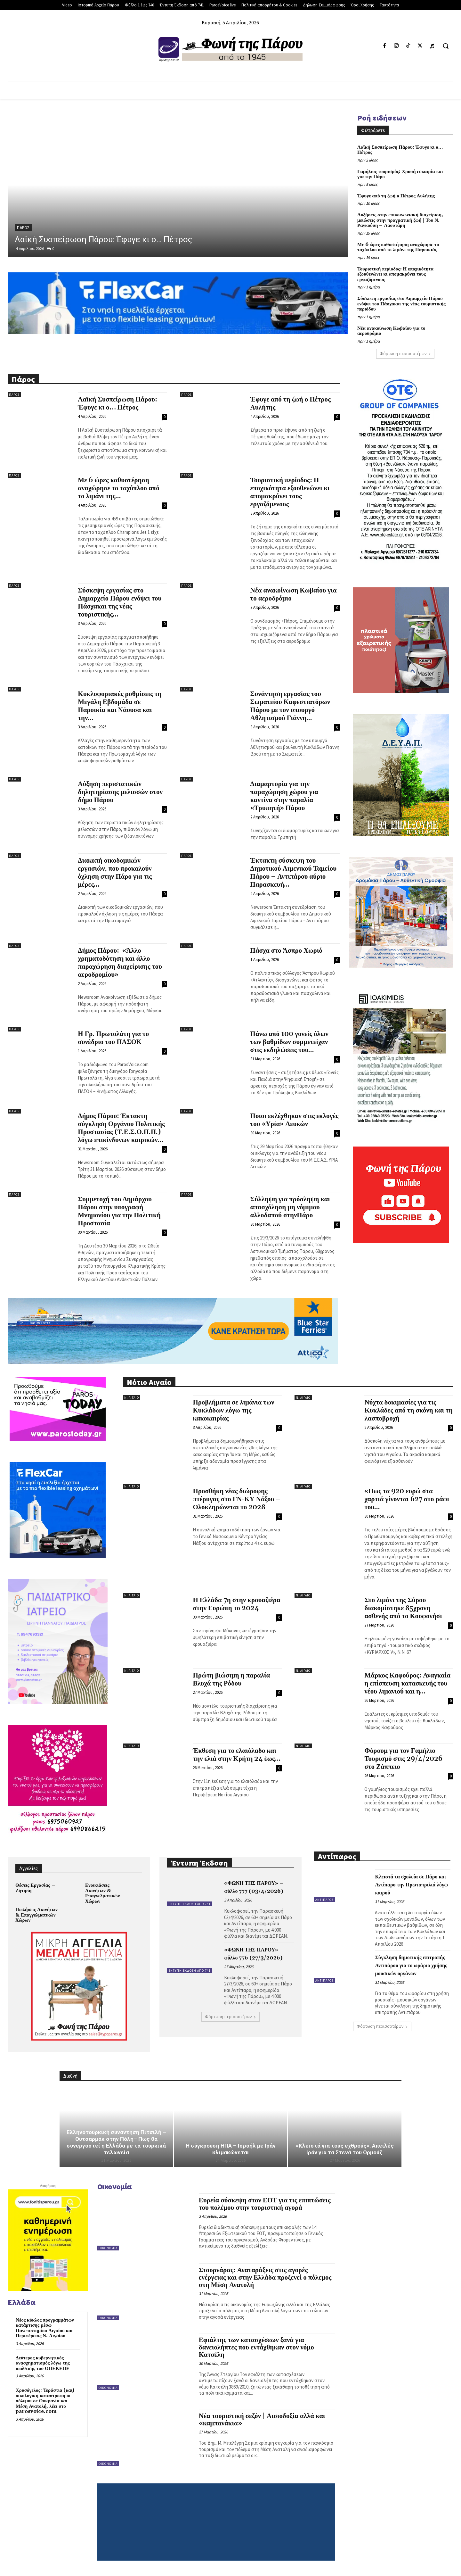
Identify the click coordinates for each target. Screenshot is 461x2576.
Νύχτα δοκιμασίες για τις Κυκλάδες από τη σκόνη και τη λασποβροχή (408, 1410)
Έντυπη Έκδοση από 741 (189, 1904)
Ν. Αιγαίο (131, 1398)
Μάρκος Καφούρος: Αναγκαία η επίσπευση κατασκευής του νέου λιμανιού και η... (407, 1683)
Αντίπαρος (324, 1900)
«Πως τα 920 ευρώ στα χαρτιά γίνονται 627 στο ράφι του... (406, 1499)
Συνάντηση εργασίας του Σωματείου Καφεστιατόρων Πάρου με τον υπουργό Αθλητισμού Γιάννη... (290, 706)
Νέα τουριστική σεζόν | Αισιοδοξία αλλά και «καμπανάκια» (262, 2420)
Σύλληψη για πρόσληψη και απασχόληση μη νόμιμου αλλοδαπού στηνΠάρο (290, 1207)
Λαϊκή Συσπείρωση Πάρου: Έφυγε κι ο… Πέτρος (103, 239)
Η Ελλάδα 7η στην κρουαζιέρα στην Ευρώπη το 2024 (236, 1604)
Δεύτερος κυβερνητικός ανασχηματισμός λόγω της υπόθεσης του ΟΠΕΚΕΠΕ (43, 2363)
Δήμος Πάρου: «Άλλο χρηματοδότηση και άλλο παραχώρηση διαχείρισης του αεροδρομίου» (120, 963)
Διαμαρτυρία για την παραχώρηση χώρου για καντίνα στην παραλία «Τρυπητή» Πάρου (284, 796)
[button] (445, 46)
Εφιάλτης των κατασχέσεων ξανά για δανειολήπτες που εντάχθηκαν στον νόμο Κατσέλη (256, 2347)
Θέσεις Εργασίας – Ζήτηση (35, 1888)
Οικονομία (108, 2248)
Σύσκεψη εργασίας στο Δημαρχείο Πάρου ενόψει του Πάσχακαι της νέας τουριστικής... (119, 602)
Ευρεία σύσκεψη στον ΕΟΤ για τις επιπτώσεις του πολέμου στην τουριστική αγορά (265, 2204)
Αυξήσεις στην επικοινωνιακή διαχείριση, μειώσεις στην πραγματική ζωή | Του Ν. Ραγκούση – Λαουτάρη (400, 220)
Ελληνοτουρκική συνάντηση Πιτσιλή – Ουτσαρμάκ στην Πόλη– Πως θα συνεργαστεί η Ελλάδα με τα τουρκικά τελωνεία (116, 2142)
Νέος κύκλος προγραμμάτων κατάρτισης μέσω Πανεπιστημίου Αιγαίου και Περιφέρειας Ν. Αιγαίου (45, 2328)
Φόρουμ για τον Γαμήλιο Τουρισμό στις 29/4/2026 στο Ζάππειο (403, 1759)
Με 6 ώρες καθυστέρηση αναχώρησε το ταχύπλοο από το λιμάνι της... (118, 488)
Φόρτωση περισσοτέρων (405, 353)
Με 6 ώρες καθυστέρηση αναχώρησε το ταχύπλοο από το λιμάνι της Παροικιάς (398, 247)
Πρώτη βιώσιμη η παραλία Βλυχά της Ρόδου (231, 1679)
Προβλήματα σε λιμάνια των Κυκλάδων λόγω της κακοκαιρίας (233, 1410)
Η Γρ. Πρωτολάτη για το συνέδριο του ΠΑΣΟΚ (113, 1038)
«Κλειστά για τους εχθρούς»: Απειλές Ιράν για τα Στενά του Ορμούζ (345, 2149)
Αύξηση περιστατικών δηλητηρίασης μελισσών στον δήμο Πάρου (120, 792)
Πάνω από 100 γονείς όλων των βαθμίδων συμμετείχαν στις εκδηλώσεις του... (289, 1042)
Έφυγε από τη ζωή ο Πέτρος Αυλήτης (396, 196)
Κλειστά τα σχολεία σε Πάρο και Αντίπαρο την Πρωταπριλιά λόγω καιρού (411, 1885)
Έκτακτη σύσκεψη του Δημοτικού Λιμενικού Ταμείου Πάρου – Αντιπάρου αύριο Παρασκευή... (293, 873)
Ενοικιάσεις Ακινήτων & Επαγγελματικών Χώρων (102, 1893)
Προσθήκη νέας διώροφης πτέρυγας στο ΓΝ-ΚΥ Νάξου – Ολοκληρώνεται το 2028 (236, 1499)
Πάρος (23, 228)
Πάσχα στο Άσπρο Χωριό (286, 951)
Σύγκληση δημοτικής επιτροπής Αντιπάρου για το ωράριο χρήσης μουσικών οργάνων (411, 1965)
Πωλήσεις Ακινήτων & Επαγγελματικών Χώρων (36, 1915)
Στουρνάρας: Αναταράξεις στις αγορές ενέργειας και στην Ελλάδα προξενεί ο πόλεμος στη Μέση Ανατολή (265, 2277)
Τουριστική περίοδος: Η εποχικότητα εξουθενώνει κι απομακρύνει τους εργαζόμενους (395, 274)
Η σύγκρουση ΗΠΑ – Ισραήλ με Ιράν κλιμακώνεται (231, 2149)
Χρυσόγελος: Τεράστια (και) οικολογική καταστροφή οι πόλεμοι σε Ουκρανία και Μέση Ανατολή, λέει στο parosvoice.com (45, 2400)
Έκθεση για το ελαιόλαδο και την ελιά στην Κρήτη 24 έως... (236, 1755)
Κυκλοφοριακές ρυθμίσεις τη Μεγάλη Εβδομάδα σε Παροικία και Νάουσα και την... (119, 706)
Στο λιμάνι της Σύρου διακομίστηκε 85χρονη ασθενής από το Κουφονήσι (403, 1608)
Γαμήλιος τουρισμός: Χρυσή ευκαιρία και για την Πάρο (400, 174)
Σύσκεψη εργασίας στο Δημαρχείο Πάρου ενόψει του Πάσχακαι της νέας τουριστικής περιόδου (401, 303)
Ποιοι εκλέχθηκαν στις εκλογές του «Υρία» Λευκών (294, 1120)
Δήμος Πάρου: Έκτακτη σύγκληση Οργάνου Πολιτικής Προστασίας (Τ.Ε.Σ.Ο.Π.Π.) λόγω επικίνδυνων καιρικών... (121, 1128)
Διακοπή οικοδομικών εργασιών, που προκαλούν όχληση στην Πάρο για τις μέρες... (115, 873)
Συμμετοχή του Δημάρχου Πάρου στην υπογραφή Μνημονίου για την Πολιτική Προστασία (119, 1211)
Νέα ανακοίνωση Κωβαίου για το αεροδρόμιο (391, 331)
